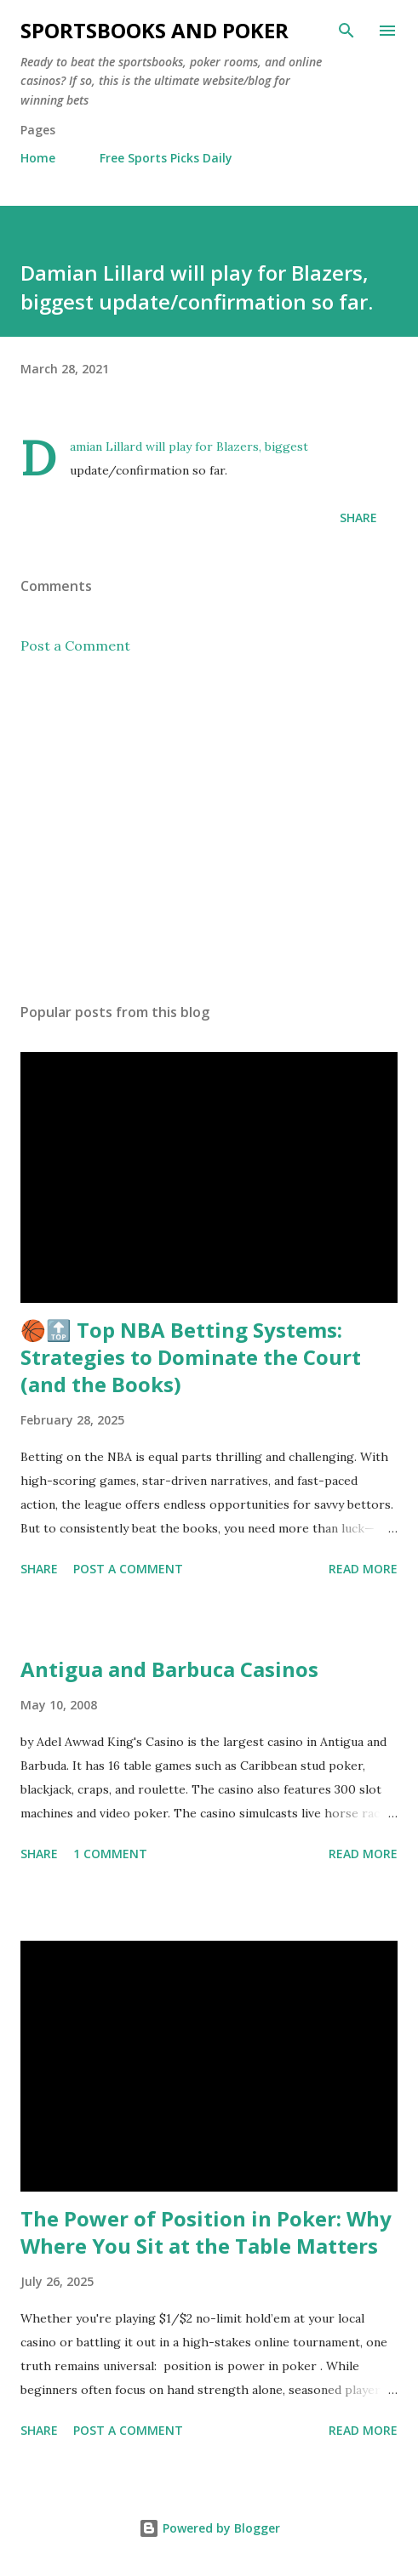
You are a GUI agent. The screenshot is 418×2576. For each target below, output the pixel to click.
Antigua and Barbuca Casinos (169, 1669)
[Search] (346, 30)
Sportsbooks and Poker (154, 30)
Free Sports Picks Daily (166, 158)
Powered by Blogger (209, 2528)
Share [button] (358, 517)
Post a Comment (75, 645)
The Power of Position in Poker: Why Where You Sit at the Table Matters (206, 2232)
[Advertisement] (209, 829)
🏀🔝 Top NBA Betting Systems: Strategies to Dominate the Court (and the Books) (190, 1357)
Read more (363, 1569)
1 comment (110, 1853)
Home (37, 158)
